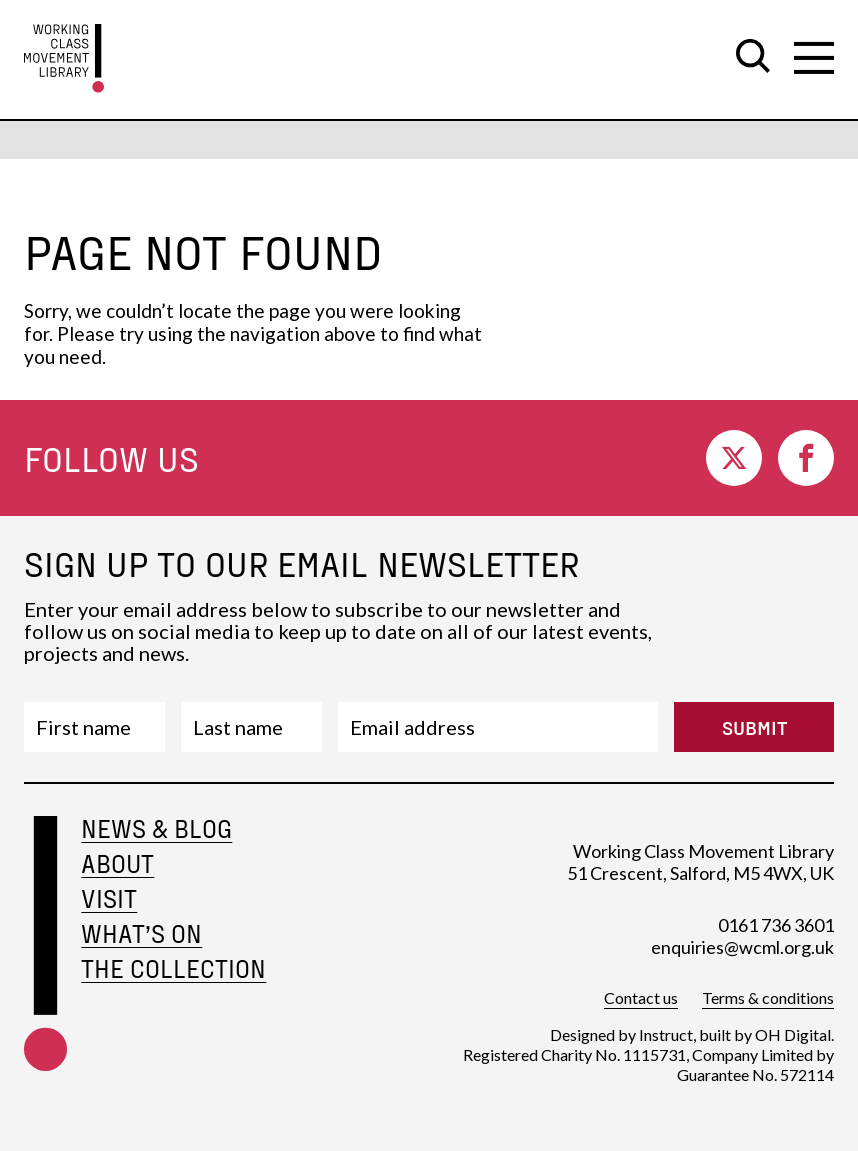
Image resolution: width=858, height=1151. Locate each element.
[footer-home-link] (45, 968)
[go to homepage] (64, 58)
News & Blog (156, 828)
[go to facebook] (806, 458)
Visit (109, 898)
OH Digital (793, 1034)
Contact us (641, 997)
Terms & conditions (768, 997)
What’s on (141, 933)
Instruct (666, 1034)
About (117, 863)
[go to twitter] (734, 458)
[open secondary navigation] (814, 58)
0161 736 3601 (776, 925)
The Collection (173, 968)
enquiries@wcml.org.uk (742, 947)
